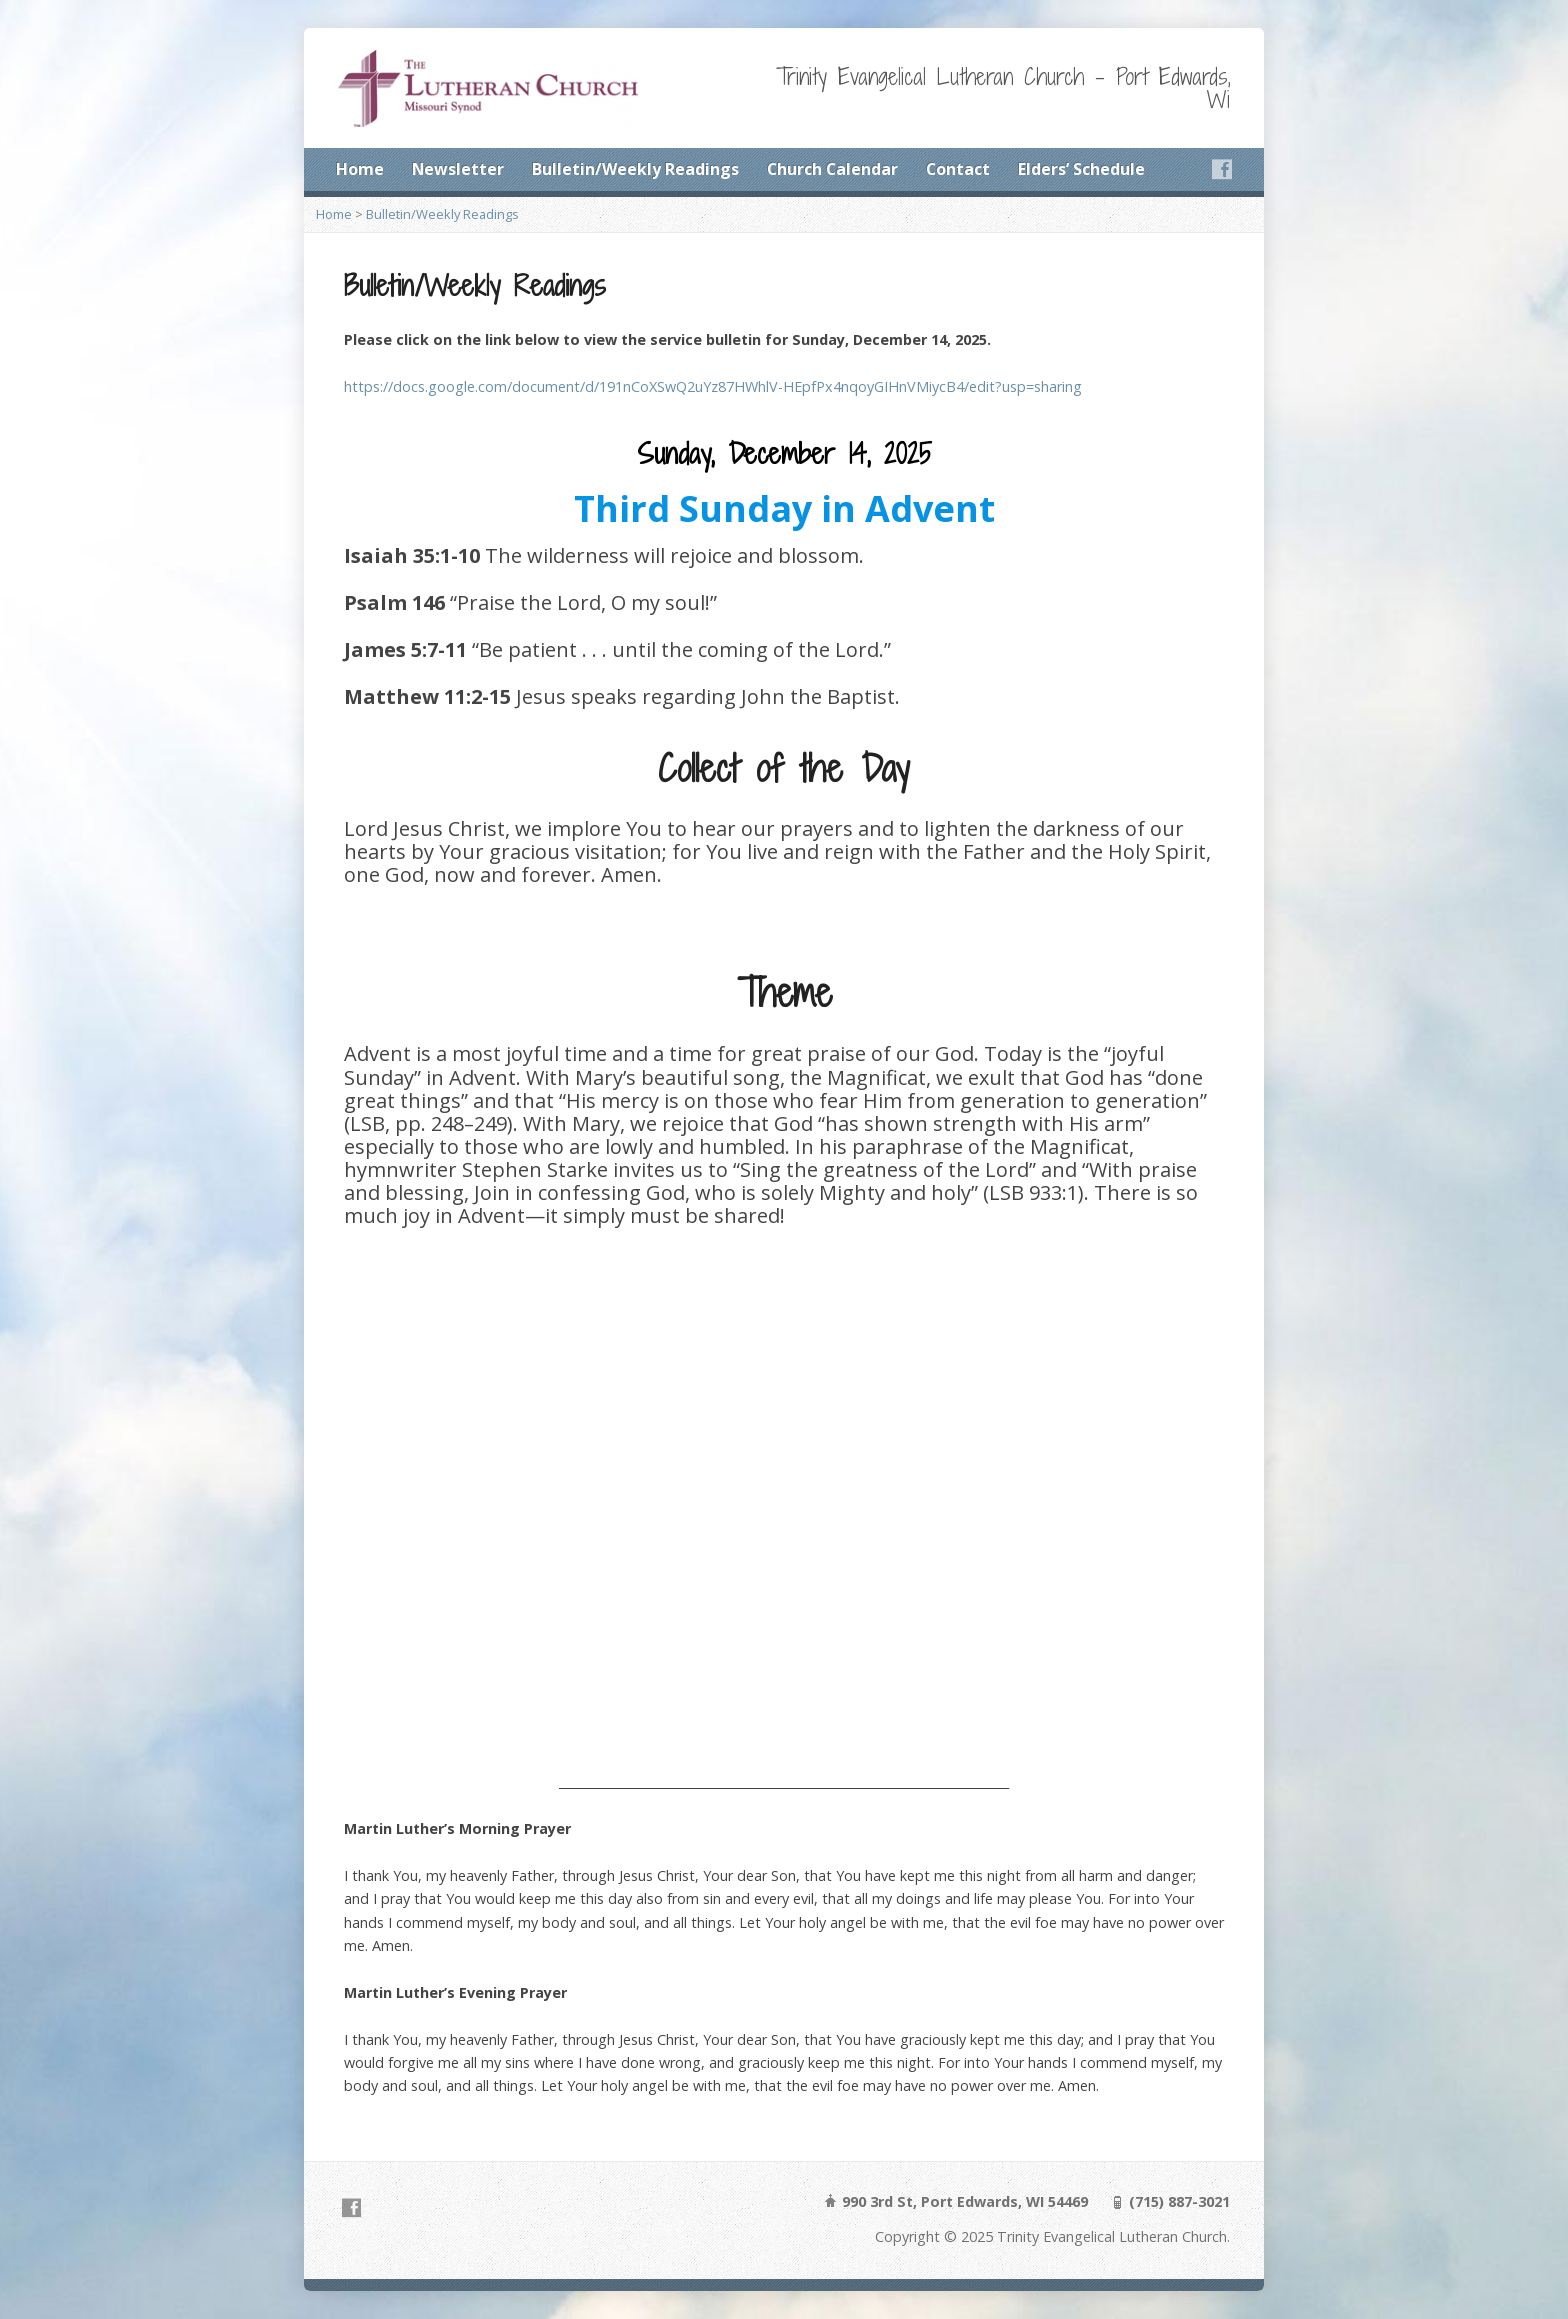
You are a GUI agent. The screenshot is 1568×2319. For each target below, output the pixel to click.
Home (360, 169)
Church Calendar (832, 169)
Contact (958, 169)
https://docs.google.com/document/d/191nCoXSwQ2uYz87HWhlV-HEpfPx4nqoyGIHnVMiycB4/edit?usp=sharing (713, 386)
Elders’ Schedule (1081, 169)
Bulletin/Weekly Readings (635, 169)
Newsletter (458, 169)
